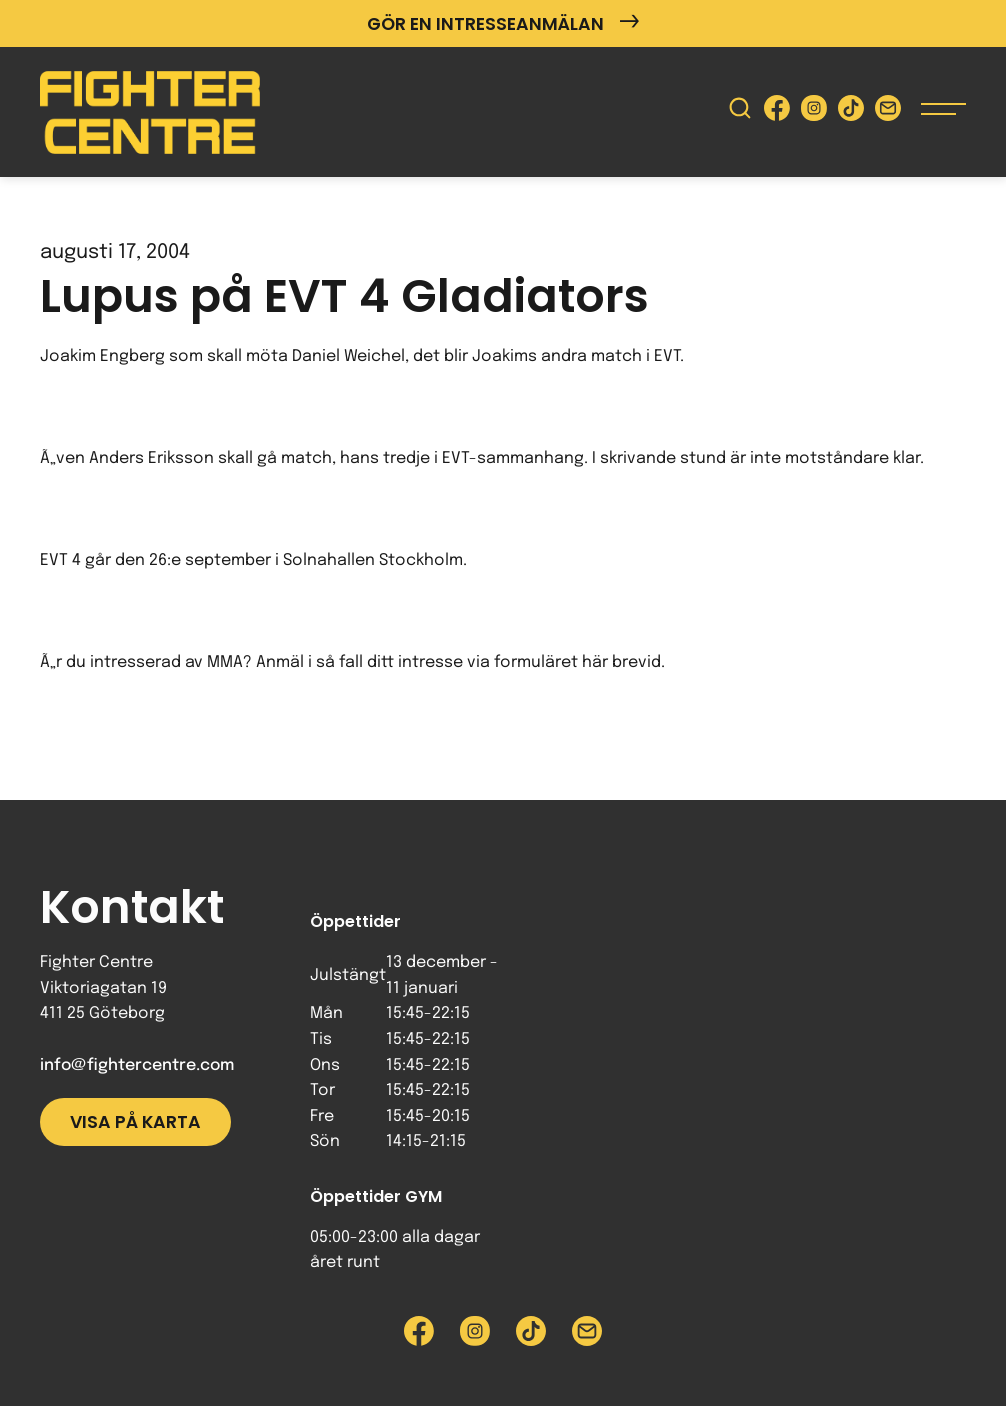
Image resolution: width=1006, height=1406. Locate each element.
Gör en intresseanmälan (503, 23)
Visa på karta (135, 1122)
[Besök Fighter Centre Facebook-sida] (777, 112)
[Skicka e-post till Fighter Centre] (888, 112)
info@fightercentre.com (137, 1065)
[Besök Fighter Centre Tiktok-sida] (851, 112)
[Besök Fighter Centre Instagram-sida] (814, 112)
